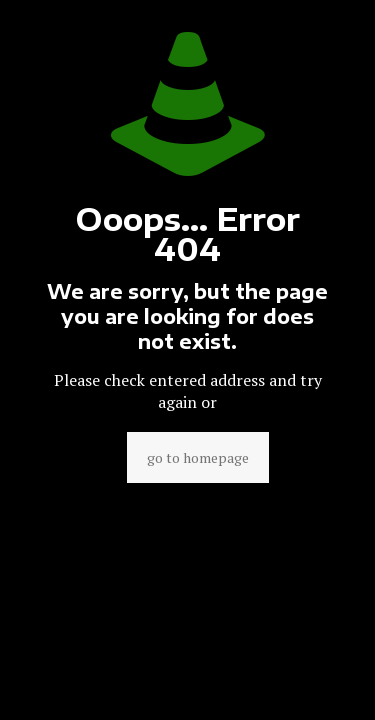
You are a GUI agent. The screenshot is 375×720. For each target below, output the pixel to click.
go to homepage (198, 457)
